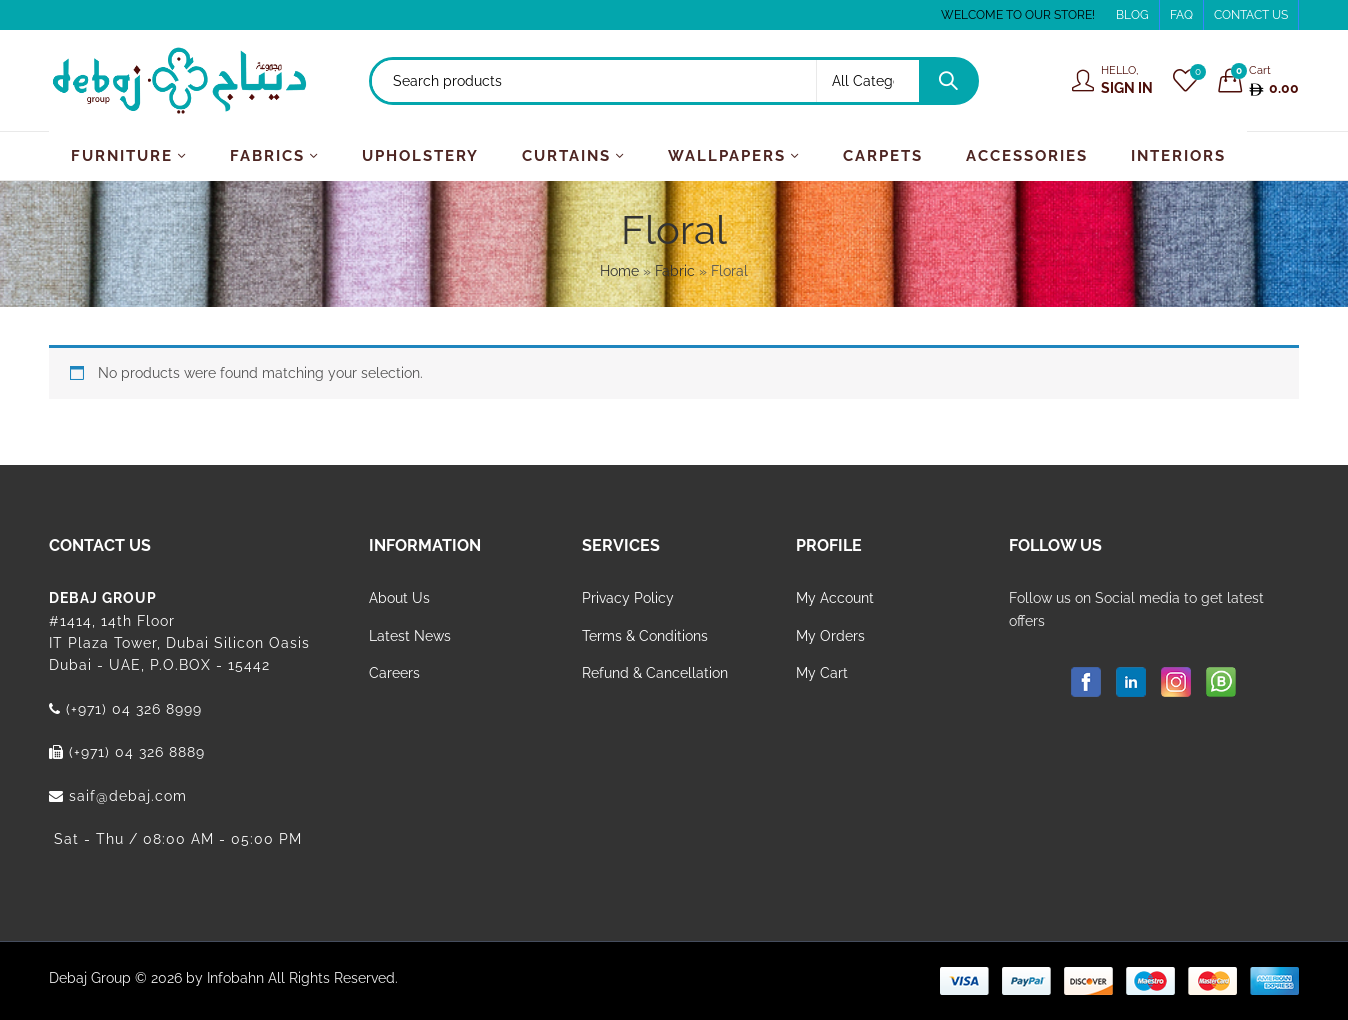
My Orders (830, 636)
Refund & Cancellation (655, 673)
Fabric (675, 271)
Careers (394, 673)
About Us (399, 598)
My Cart (822, 673)
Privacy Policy (628, 598)
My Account (835, 598)
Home (619, 271)
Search (948, 81)
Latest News (410, 636)
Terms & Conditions (645, 636)
